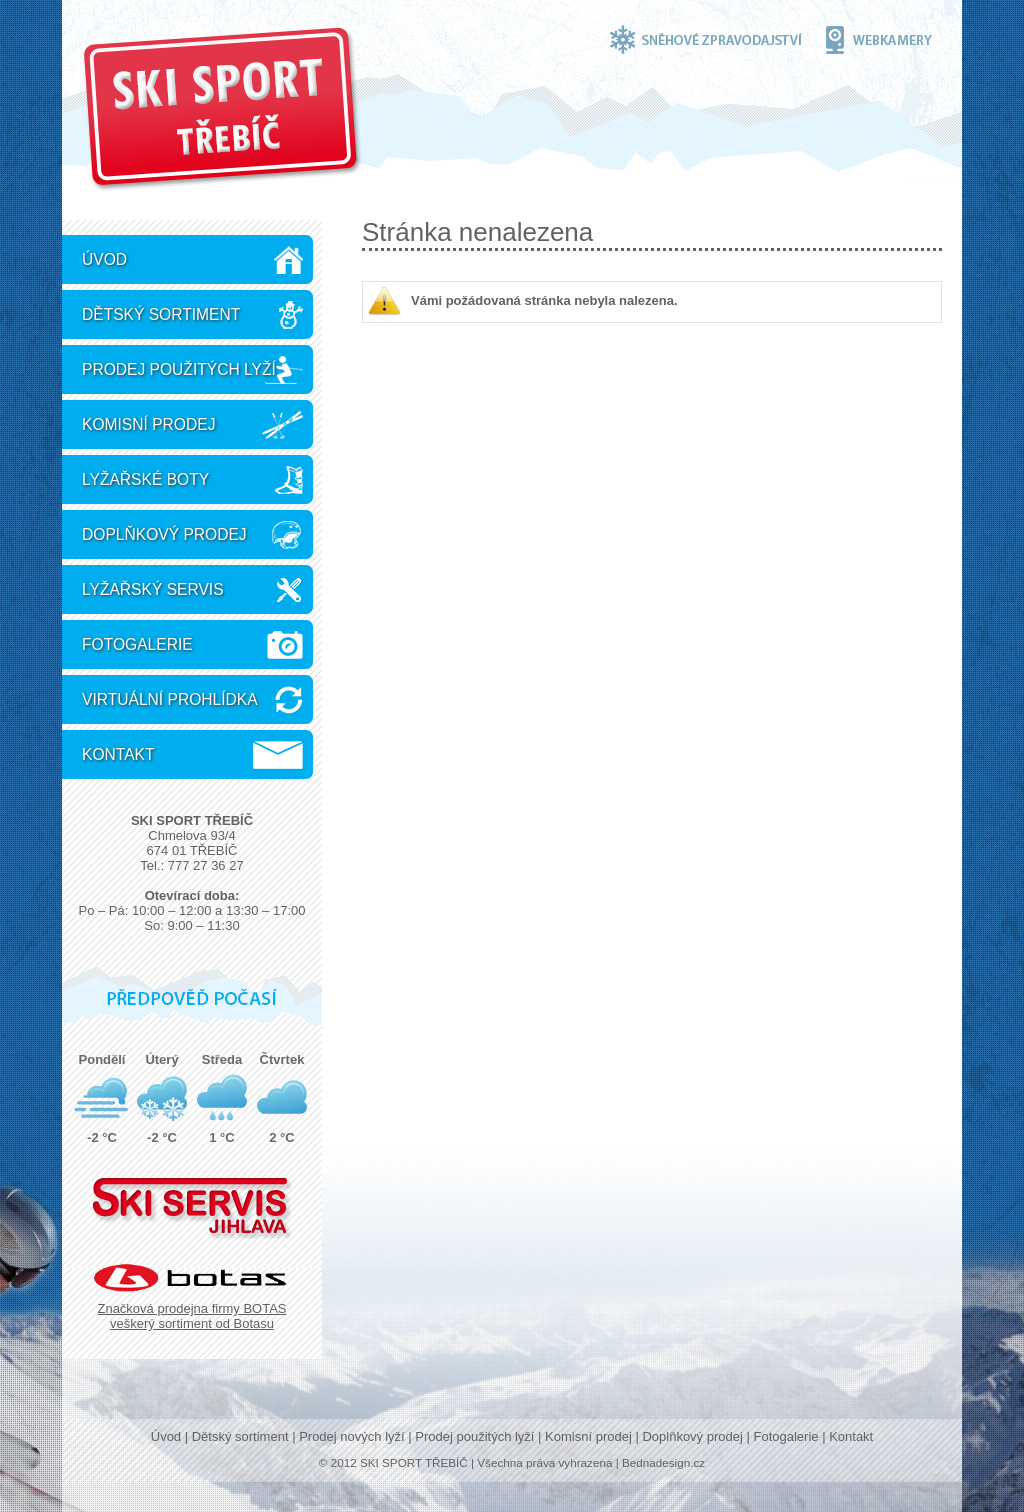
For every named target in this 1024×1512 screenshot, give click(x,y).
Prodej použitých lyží (179, 369)
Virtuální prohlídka (170, 699)
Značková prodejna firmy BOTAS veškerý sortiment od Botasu (191, 1316)
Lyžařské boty (145, 479)
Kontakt (118, 754)
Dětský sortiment (161, 314)
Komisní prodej (148, 424)
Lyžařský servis (153, 589)
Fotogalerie (137, 644)
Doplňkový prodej (164, 534)
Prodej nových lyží (352, 1436)
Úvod (104, 259)
